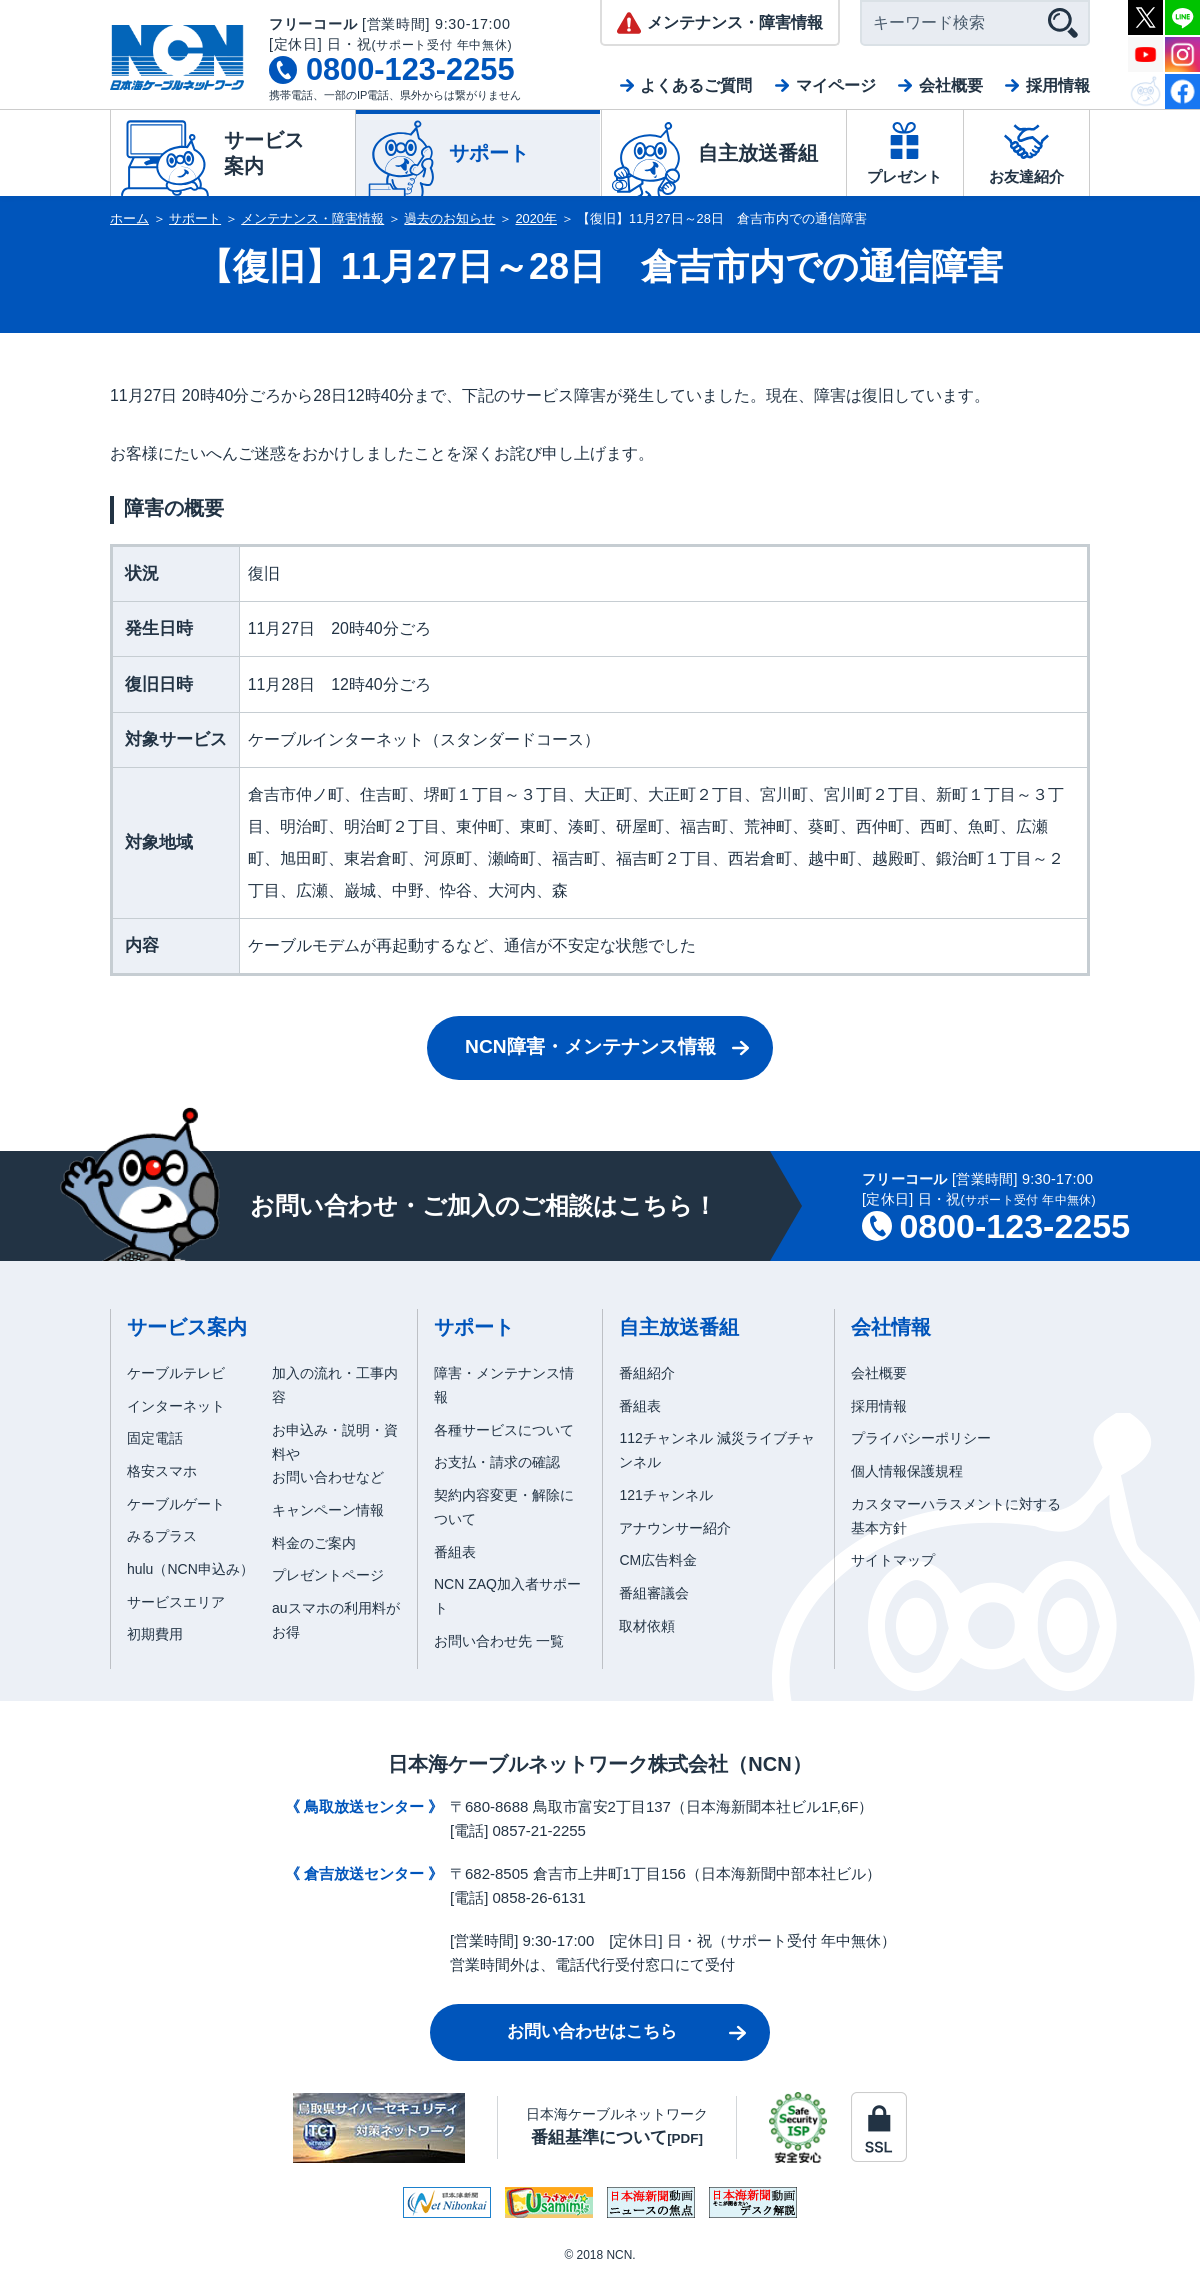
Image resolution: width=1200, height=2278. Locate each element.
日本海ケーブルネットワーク (617, 2126)
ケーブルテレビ (176, 1373)
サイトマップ (893, 1560)
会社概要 (951, 85)
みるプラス (162, 1536)
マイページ (836, 85)
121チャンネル (665, 1495)
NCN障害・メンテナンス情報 (590, 1046)
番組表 (455, 1552)
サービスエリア (176, 1602)
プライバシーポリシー (921, 1438)
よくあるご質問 (696, 85)
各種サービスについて (504, 1430)
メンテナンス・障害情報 (312, 218)
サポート (195, 218)
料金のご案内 (314, 1543)
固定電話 (155, 1438)
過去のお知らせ (449, 218)
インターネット (176, 1406)
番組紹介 (647, 1373)
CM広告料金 (658, 1560)
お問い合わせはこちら (592, 2031)
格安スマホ (162, 1471)
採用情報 (1058, 85)
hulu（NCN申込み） (190, 1569)
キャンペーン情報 (328, 1510)
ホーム (129, 218)
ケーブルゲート (176, 1504)
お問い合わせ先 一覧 (499, 1641)
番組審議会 (654, 1593)
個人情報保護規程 (907, 1471)
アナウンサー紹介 (675, 1528)
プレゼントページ (328, 1575)
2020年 (536, 218)
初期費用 (155, 1634)
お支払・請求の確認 (497, 1462)
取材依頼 (647, 1626)
